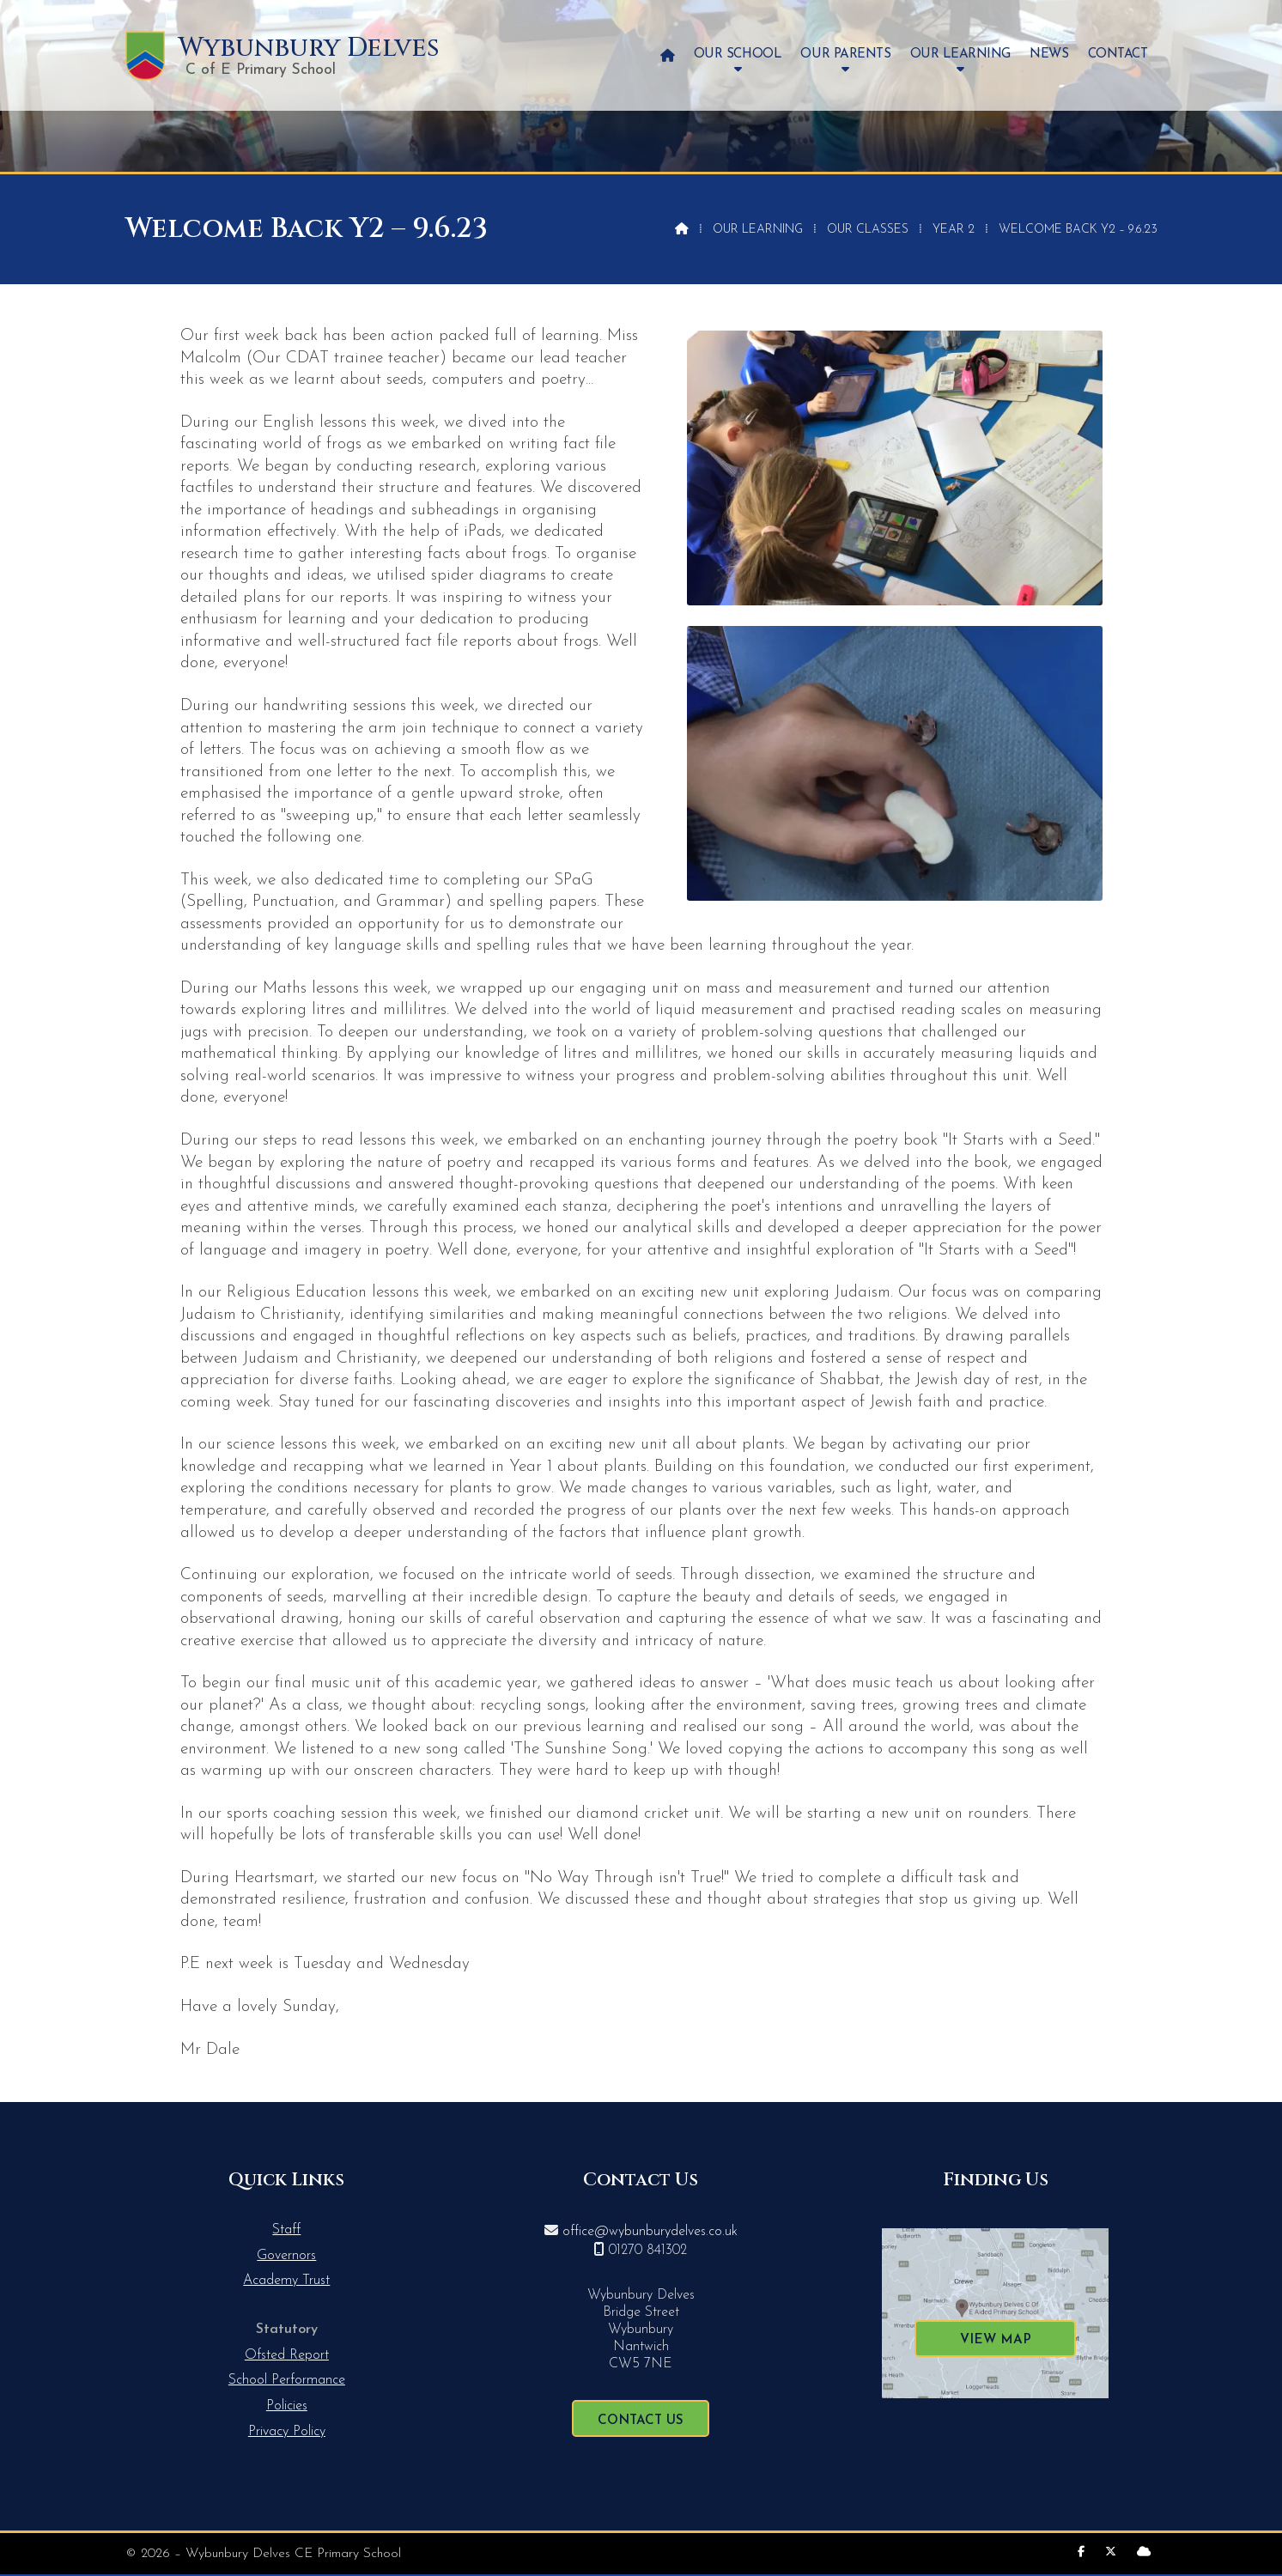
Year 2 (954, 229)
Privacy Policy (286, 2432)
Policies (286, 2406)
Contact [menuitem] (1118, 54)
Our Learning (758, 229)
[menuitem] (667, 55)
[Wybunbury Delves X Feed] (1110, 2552)
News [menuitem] (1049, 54)
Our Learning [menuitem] (960, 54)
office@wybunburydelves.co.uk (650, 2232)
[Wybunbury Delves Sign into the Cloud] (1144, 2552)
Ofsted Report (287, 2355)
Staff (286, 2230)
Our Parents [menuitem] (845, 54)
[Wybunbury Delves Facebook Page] (1081, 2552)
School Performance (286, 2380)
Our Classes (867, 229)
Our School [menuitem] (737, 54)
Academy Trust (286, 2280)
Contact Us (641, 2421)
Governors (286, 2256)
